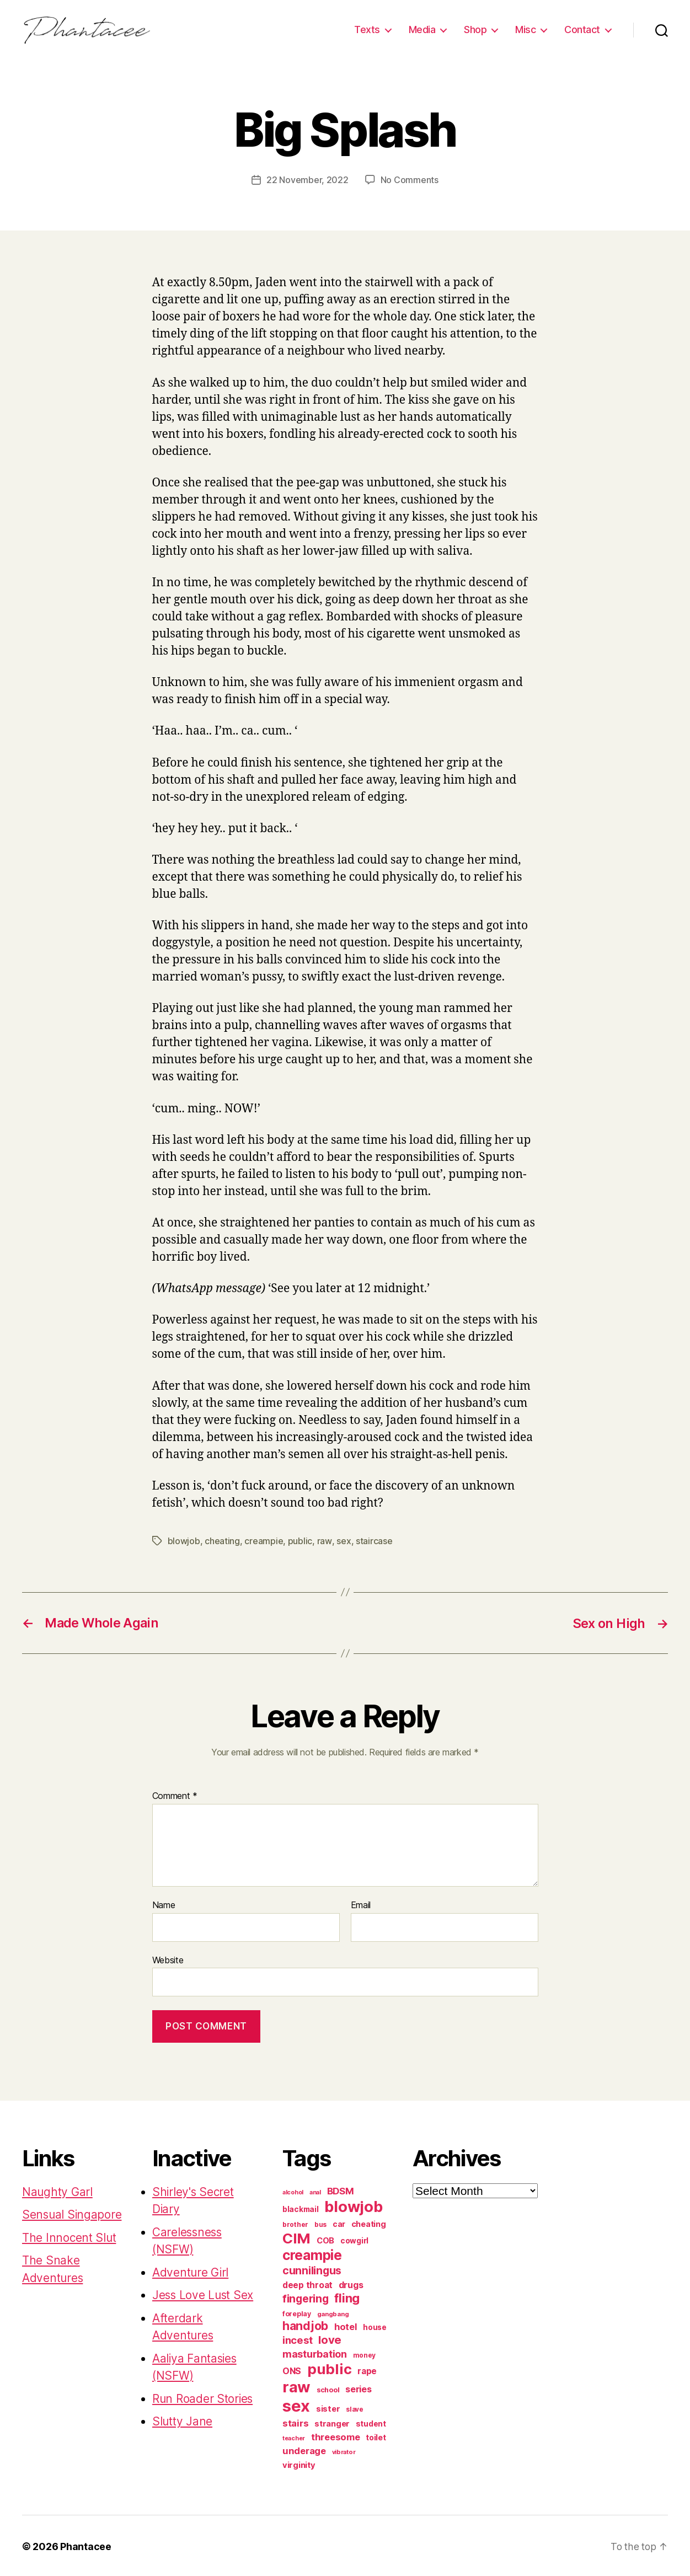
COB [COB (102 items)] (325, 2239)
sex (343, 1540)
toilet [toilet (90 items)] (376, 2435)
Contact (582, 29)
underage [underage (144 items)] (304, 2449)
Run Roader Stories (203, 2397)
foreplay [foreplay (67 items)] (296, 2312)
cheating (222, 1540)
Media (422, 29)
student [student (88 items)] (371, 2422)
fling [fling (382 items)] (347, 2296)
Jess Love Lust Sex (203, 2293)
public (300, 1540)
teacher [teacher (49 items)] (293, 2436)
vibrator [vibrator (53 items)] (344, 2450)
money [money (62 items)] (364, 2353)
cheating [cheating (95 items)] (368, 2222)
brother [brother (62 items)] (295, 2223)
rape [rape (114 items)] (367, 2369)
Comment (175, 1795)
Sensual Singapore (72, 2213)
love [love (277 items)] (329, 2338)
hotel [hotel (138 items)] (345, 2325)
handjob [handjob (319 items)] (305, 2324)
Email (361, 1904)
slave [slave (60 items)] (354, 2408)
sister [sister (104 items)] (328, 2407)
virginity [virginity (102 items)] (298, 2463)
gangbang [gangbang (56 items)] (333, 2312)
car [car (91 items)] (339, 2222)
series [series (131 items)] (358, 2387)
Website (168, 1958)
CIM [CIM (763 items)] (296, 2236)
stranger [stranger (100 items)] (332, 2422)
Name (163, 1904)
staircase (373, 1540)
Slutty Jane (182, 2420)
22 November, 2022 (307, 179)
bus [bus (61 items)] (320, 2223)
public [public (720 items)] (329, 2367)
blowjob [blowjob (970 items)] (353, 2204)
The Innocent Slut (69, 2236)
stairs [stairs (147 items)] (295, 2421)
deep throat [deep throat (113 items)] (307, 2283)
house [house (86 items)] (375, 2325)
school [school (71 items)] (328, 2388)
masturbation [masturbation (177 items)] (314, 2352)
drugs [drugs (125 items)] (351, 2283)
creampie (263, 1540)
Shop (475, 29)
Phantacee (85, 2545)
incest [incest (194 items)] (297, 2338)
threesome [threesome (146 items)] (335, 2435)
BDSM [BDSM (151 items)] (340, 2189)
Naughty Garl (57, 2190)
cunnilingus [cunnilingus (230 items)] (311, 2268)
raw (324, 1540)
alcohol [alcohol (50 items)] (292, 2190)
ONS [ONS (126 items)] (291, 2369)
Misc (525, 29)
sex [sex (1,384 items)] (296, 2404)
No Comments (409, 179)
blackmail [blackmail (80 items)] (300, 2207)
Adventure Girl (190, 2271)
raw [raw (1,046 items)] (296, 2385)
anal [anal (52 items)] (315, 2190)
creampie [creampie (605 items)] (312, 2253)
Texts (367, 29)
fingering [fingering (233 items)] (305, 2297)
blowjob (184, 1540)
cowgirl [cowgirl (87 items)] (354, 2239)
